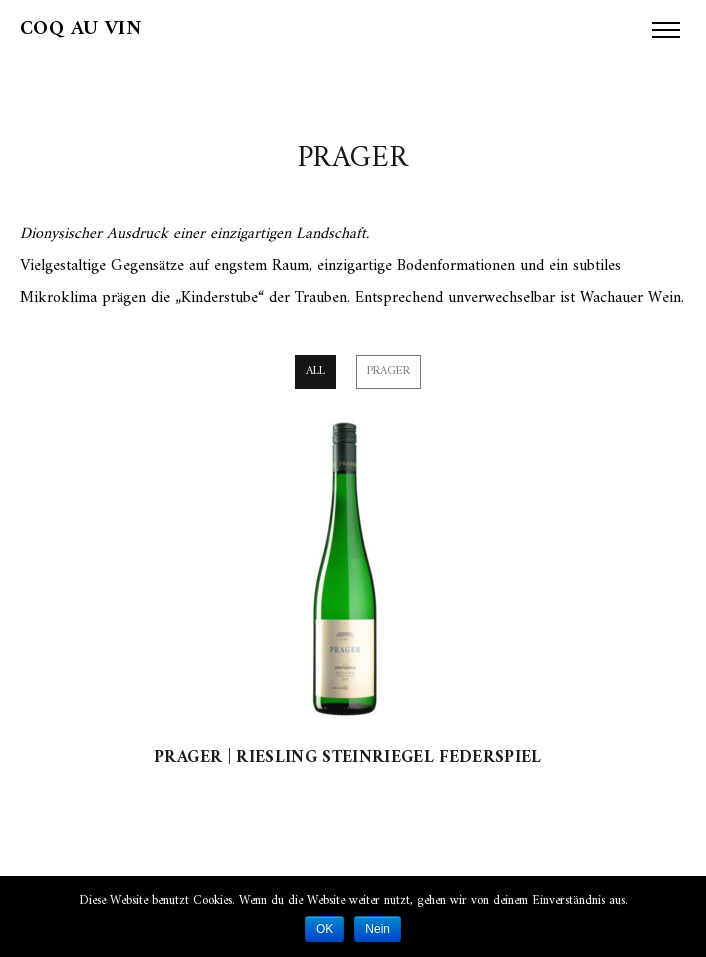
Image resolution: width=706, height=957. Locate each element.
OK (324, 929)
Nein (377, 929)
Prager (388, 371)
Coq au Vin (80, 29)
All (315, 371)
